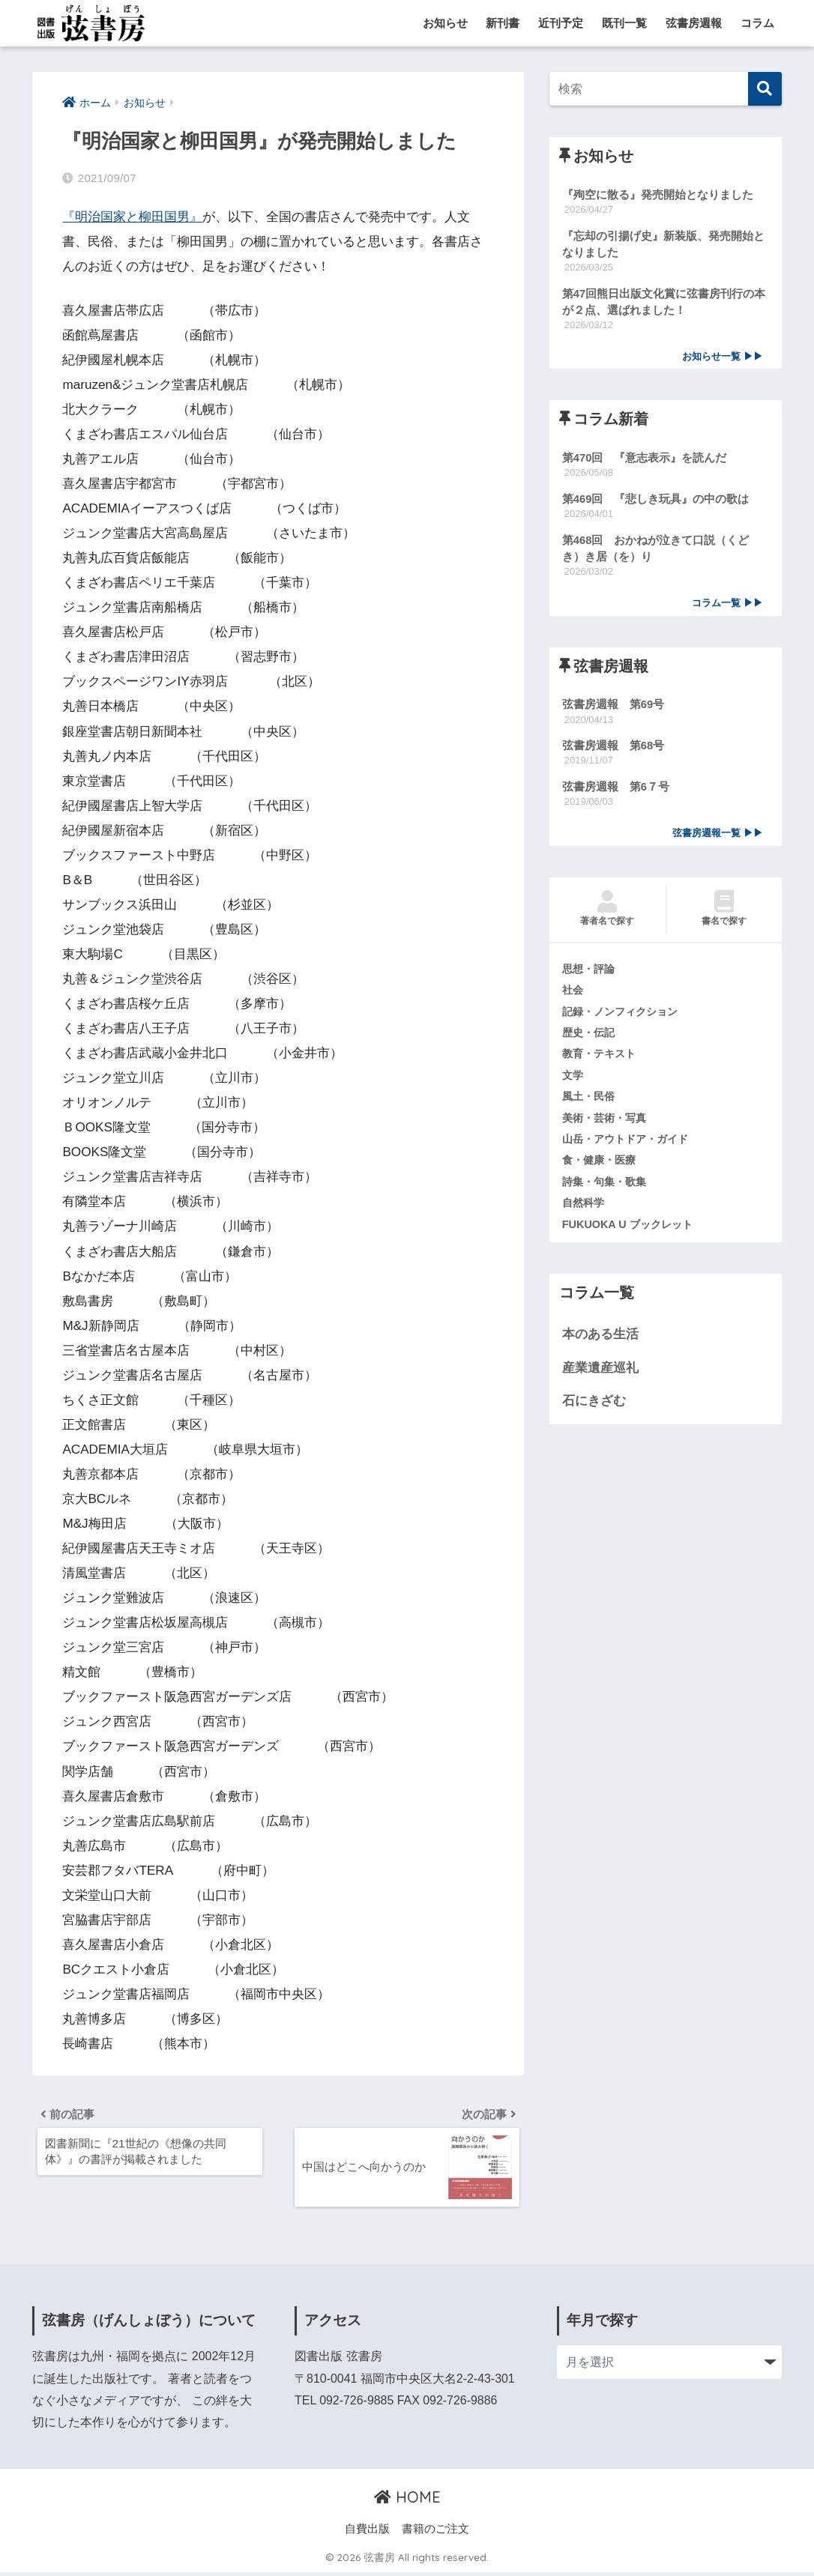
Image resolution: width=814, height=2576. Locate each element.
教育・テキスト (601, 1062)
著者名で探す (607, 915)
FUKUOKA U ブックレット (630, 1234)
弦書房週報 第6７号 (615, 792)
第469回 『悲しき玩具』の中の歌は (656, 501)
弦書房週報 (694, 22)
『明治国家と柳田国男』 (132, 217)
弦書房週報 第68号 (613, 751)
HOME (407, 2500)
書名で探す (724, 915)
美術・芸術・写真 (607, 1126)
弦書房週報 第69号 (613, 709)
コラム (757, 22)
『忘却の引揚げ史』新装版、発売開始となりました (663, 244)
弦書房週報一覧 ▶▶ (717, 838)
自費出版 (367, 2532)
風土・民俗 (590, 1105)
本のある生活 (600, 1344)
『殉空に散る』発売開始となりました (657, 194)
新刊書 (502, 22)
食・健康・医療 (601, 1170)
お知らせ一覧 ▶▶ (722, 358)
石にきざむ (594, 1411)
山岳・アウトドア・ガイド (629, 1148)
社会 (573, 997)
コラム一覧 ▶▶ (727, 607)
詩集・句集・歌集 (607, 1191)
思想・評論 (590, 976)
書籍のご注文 (435, 2532)
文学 (573, 1083)
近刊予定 (560, 22)
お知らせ (445, 22)
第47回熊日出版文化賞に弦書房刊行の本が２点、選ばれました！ (664, 303)
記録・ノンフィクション (624, 1018)
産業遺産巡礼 (600, 1378)
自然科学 (584, 1213)
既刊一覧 (624, 22)
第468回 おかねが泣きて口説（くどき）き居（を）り (656, 552)
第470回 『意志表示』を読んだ (644, 460)
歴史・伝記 (590, 1040)
